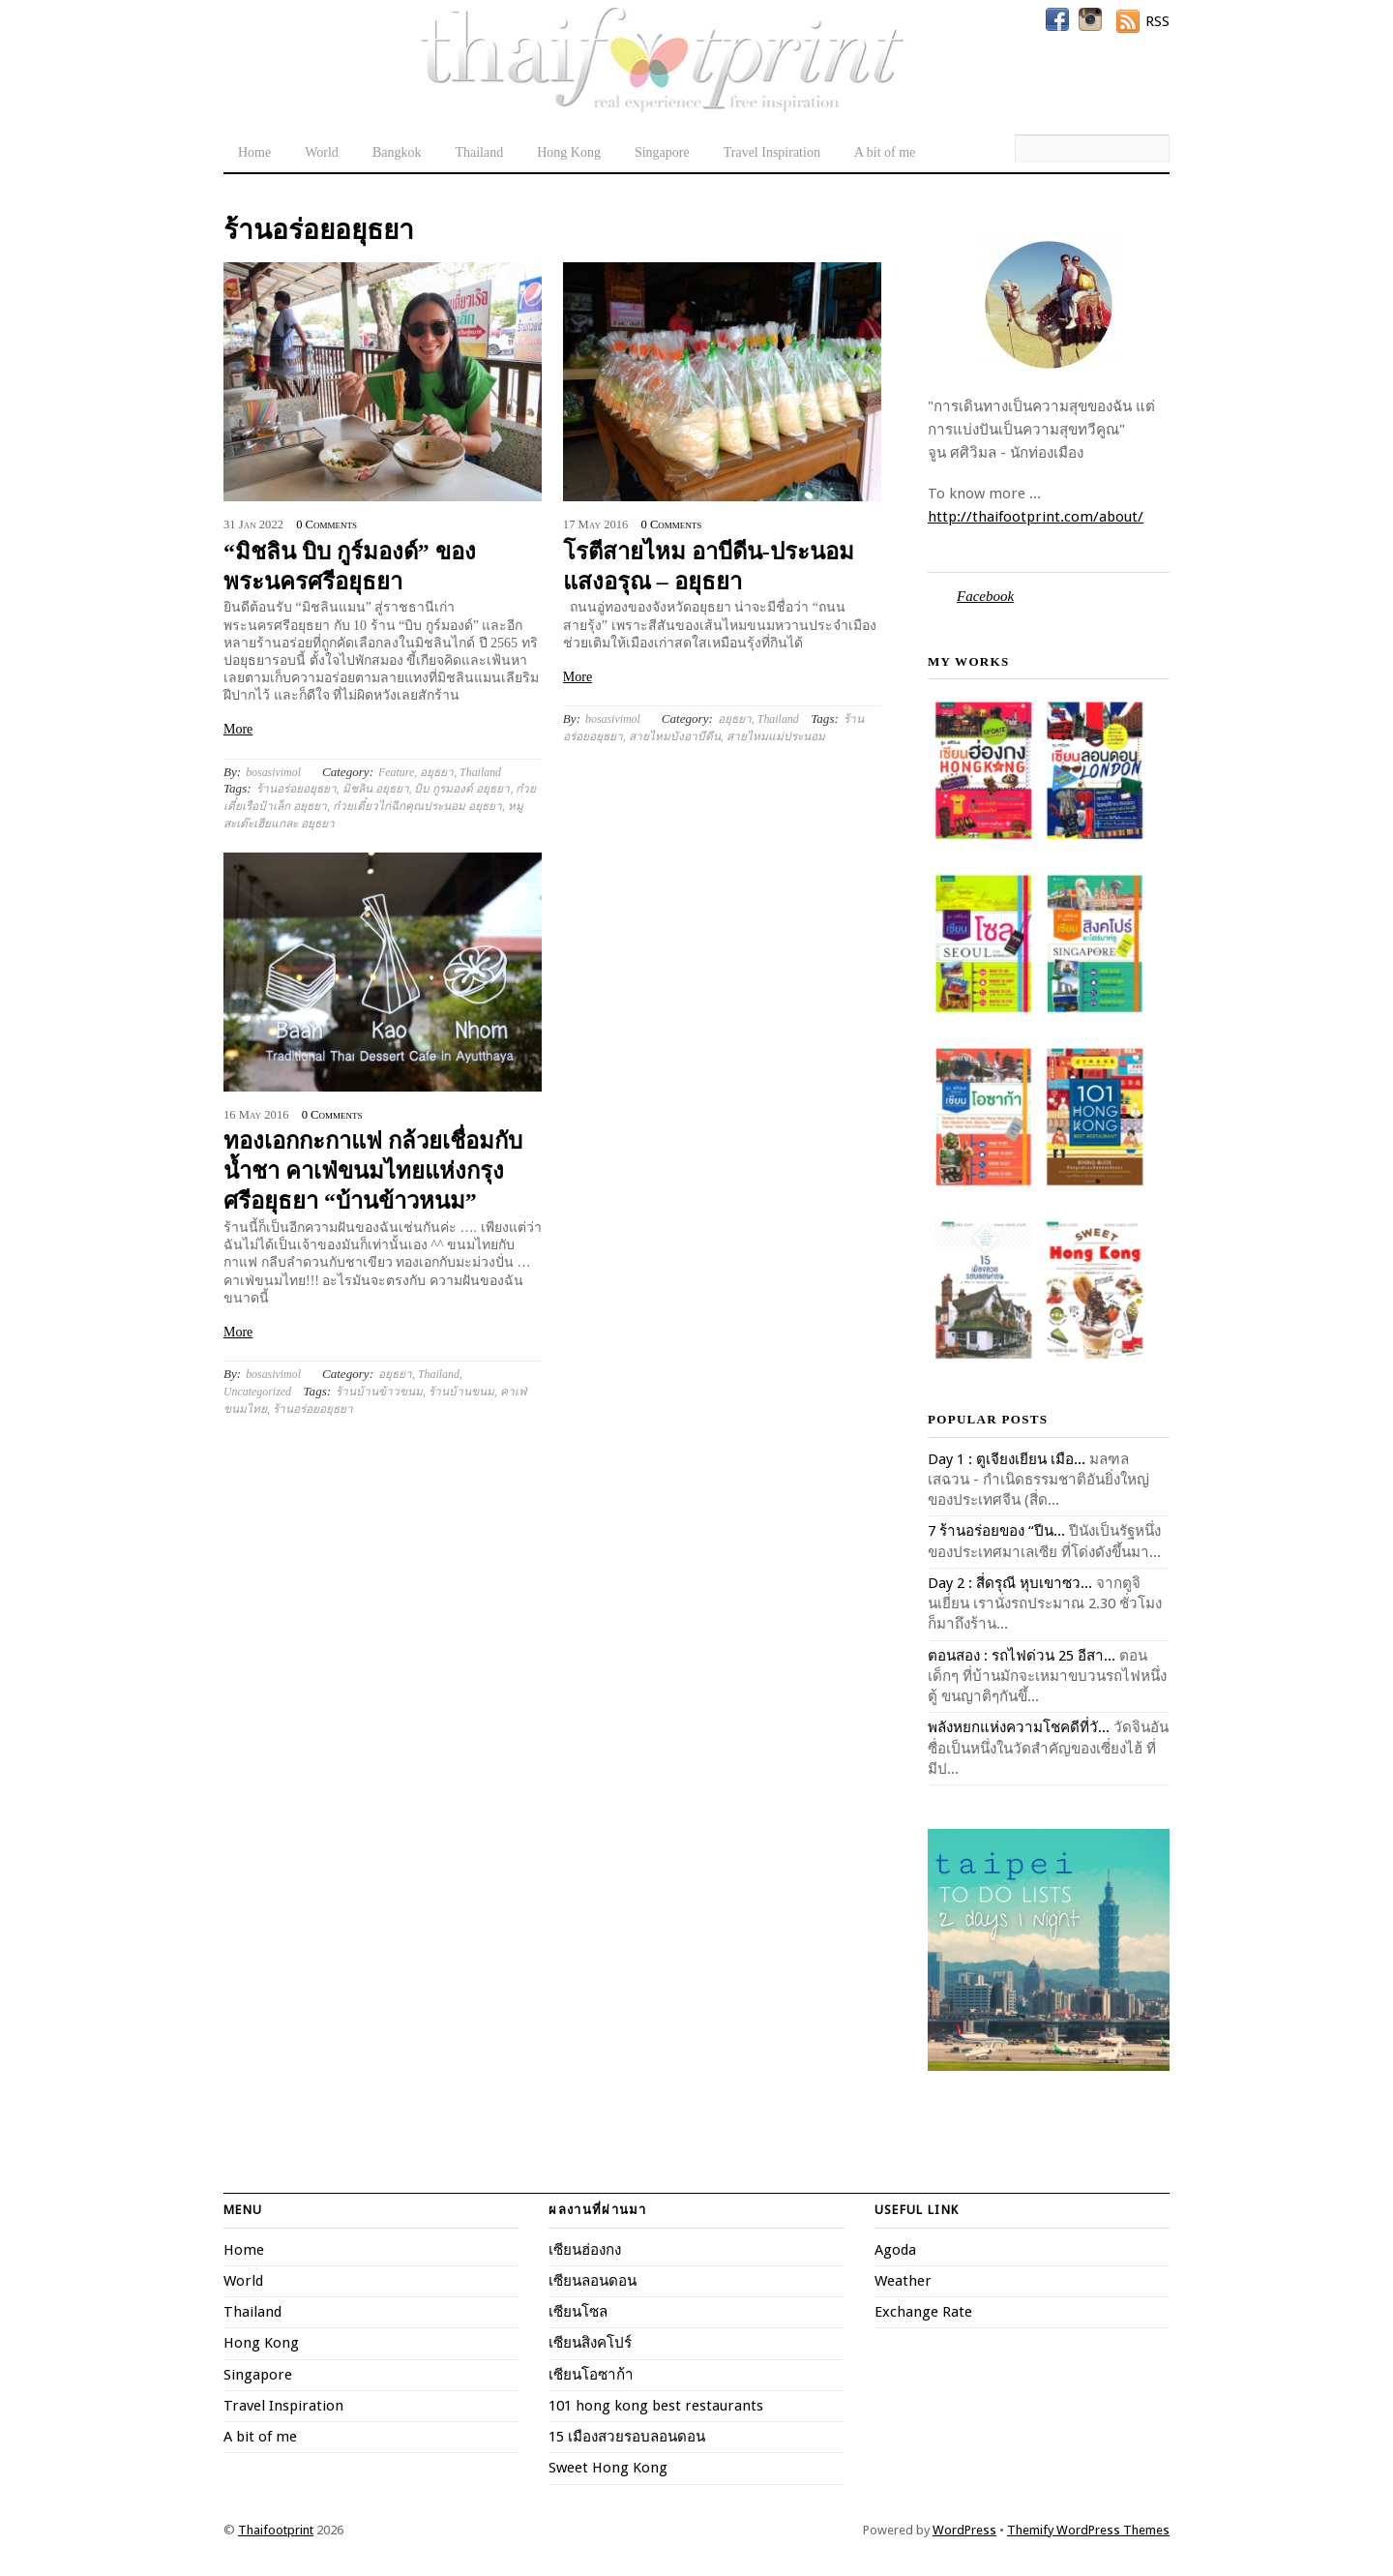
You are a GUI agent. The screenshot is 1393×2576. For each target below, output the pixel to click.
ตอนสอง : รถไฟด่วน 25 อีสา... (1021, 1655)
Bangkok (397, 152)
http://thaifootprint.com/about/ (1035, 516)
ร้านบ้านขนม (461, 1391)
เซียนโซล (578, 2312)
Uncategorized (257, 1391)
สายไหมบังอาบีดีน (675, 736)
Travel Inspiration (772, 152)
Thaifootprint (275, 2530)
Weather (903, 2281)
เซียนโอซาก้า (591, 2374)
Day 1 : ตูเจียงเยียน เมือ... (1006, 1459)
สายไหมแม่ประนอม (775, 736)
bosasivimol (273, 772)
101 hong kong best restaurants (655, 2405)
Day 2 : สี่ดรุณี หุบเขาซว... (1010, 1583)
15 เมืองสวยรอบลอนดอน (626, 2436)
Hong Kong (569, 152)
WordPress (964, 2530)
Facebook (985, 596)
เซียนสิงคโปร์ (590, 2342)
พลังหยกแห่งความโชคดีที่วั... (1019, 1727)
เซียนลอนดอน (592, 2281)
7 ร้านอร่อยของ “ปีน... (996, 1531)
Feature (396, 772)
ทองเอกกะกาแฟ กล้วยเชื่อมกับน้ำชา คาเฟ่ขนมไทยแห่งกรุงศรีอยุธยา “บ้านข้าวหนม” (372, 1170)
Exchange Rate (923, 2312)
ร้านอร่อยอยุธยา (296, 788)
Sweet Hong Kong (607, 2467)
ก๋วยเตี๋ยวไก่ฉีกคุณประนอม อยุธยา (417, 806)
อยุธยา (437, 772)
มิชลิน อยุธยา (375, 788)
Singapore (662, 152)
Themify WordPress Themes (1088, 2530)
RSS (1157, 21)
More (237, 729)
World (322, 152)
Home (254, 152)
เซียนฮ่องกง (584, 2250)
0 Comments (326, 524)
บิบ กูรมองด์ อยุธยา (462, 788)
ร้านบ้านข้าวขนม (379, 1391)
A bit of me (884, 152)
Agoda (895, 2250)
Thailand (479, 152)
